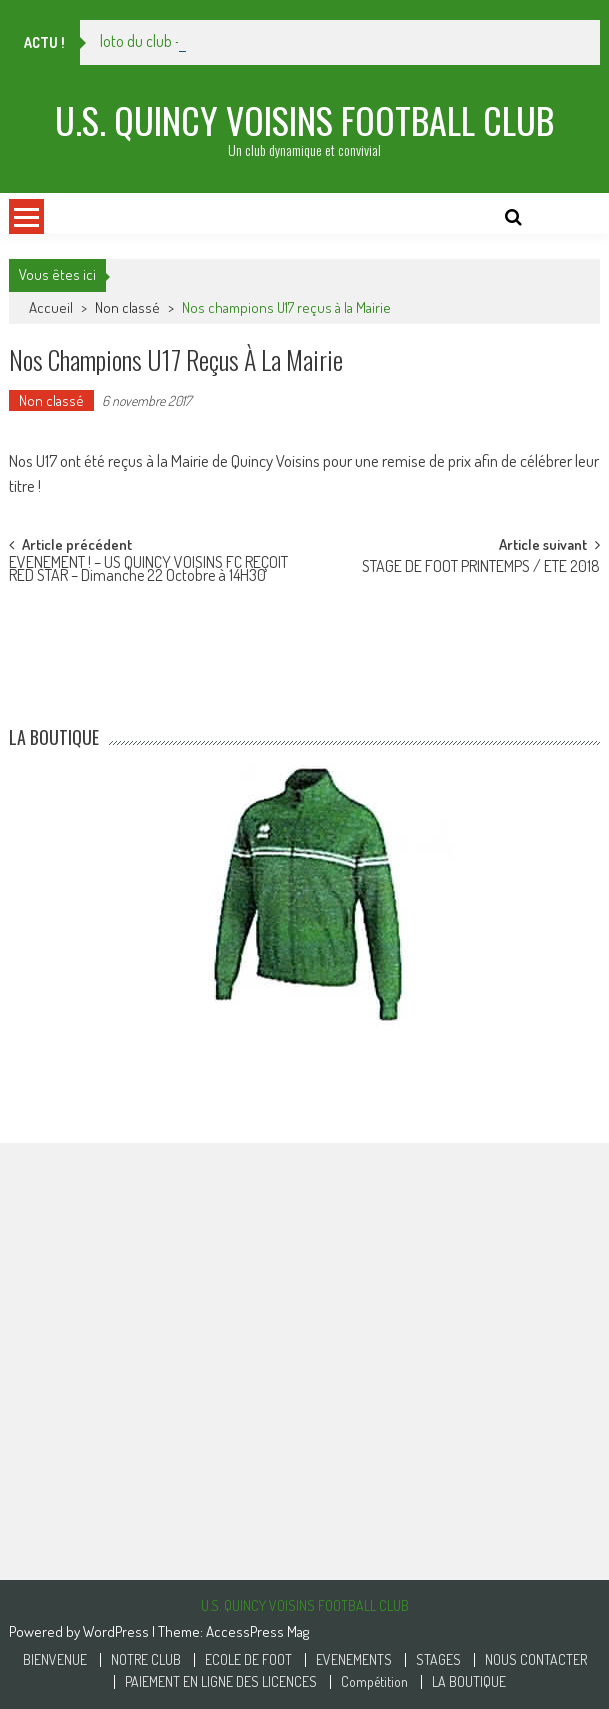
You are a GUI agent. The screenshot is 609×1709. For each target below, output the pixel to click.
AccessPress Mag (257, 1631)
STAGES (438, 1660)
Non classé (127, 307)
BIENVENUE (55, 1660)
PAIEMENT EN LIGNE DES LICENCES (221, 1682)
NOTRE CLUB (146, 1660)
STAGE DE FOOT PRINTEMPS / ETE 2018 (481, 568)
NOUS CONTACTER (536, 1660)
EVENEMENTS (354, 1660)
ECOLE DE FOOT (248, 1660)
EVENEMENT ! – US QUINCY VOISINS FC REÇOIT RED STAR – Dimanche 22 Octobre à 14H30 (148, 570)
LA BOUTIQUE (469, 1682)
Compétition (374, 1682)
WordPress (117, 1631)
